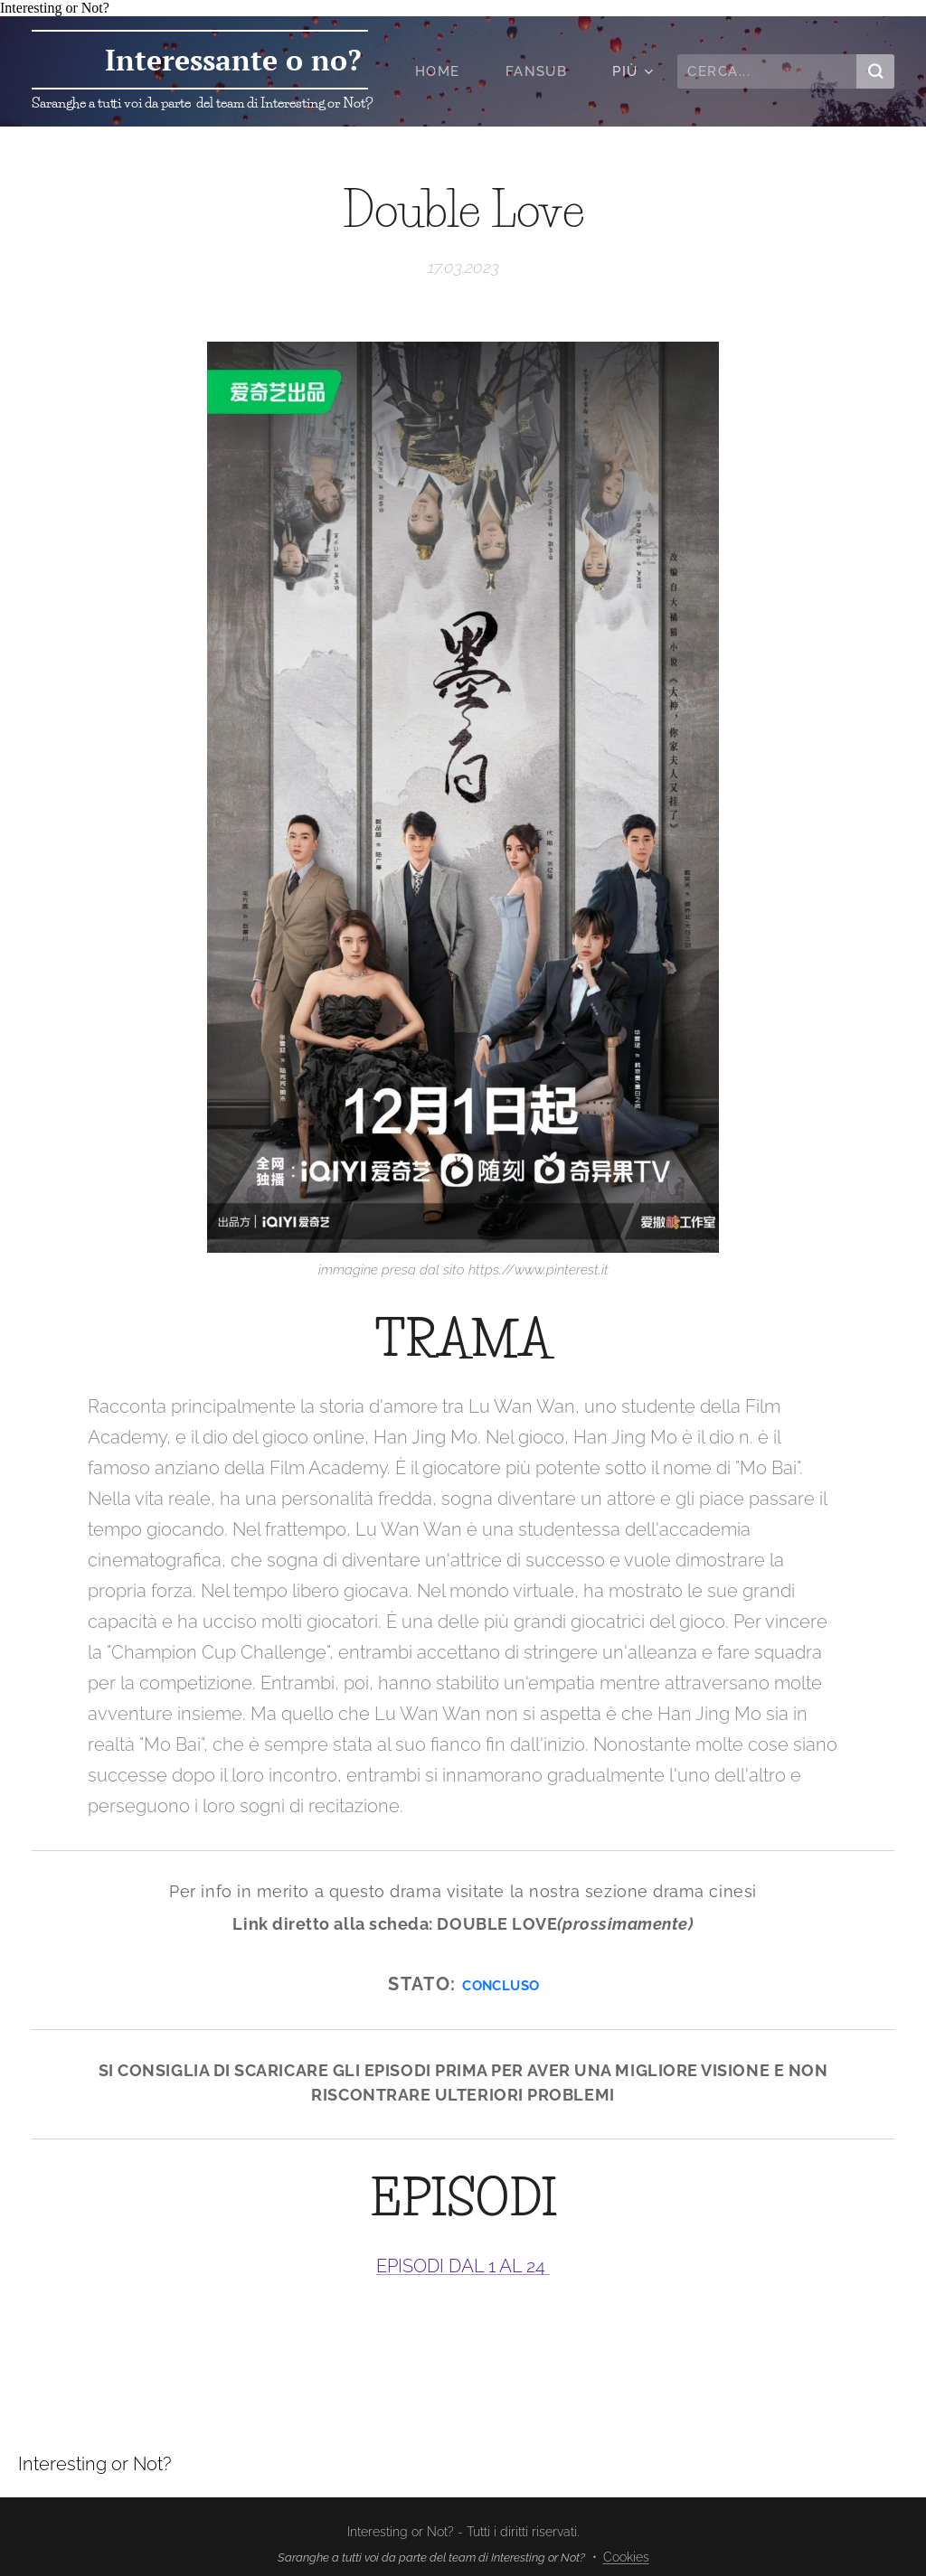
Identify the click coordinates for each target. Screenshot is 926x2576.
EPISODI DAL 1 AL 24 (463, 2266)
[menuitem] (446, 71)
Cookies (626, 2557)
